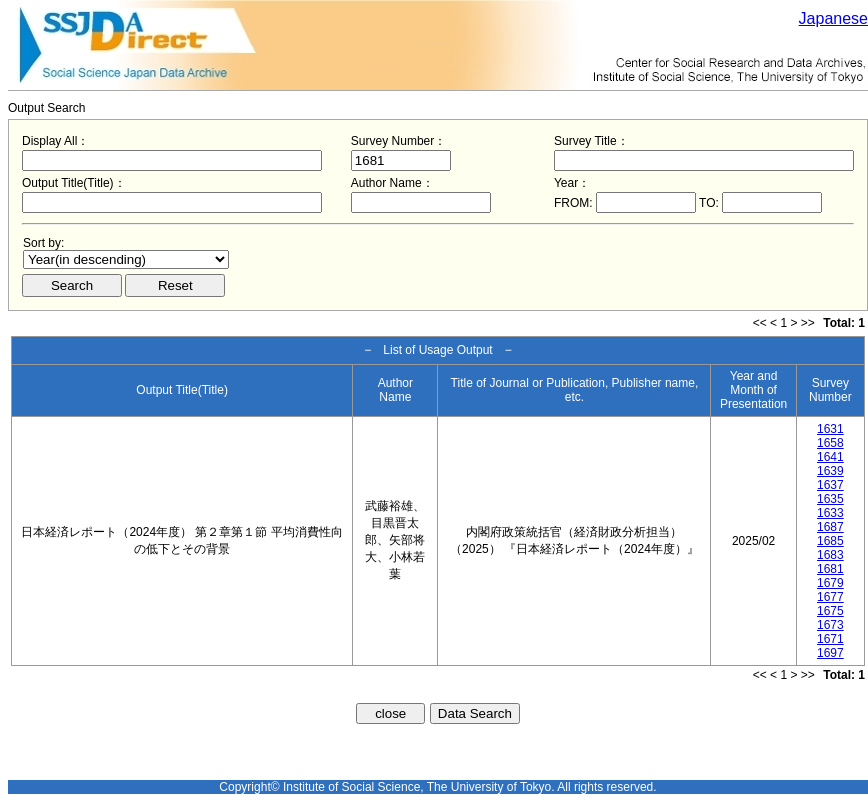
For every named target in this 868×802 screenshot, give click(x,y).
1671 (830, 639)
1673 (830, 625)
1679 (830, 583)
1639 (830, 471)
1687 (830, 527)
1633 (830, 513)
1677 (830, 597)
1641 (830, 457)
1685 (830, 541)
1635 (830, 499)
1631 (830, 429)
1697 (830, 653)
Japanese (833, 18)
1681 (830, 569)
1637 (830, 485)
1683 (830, 555)
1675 (830, 611)
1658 (830, 443)
